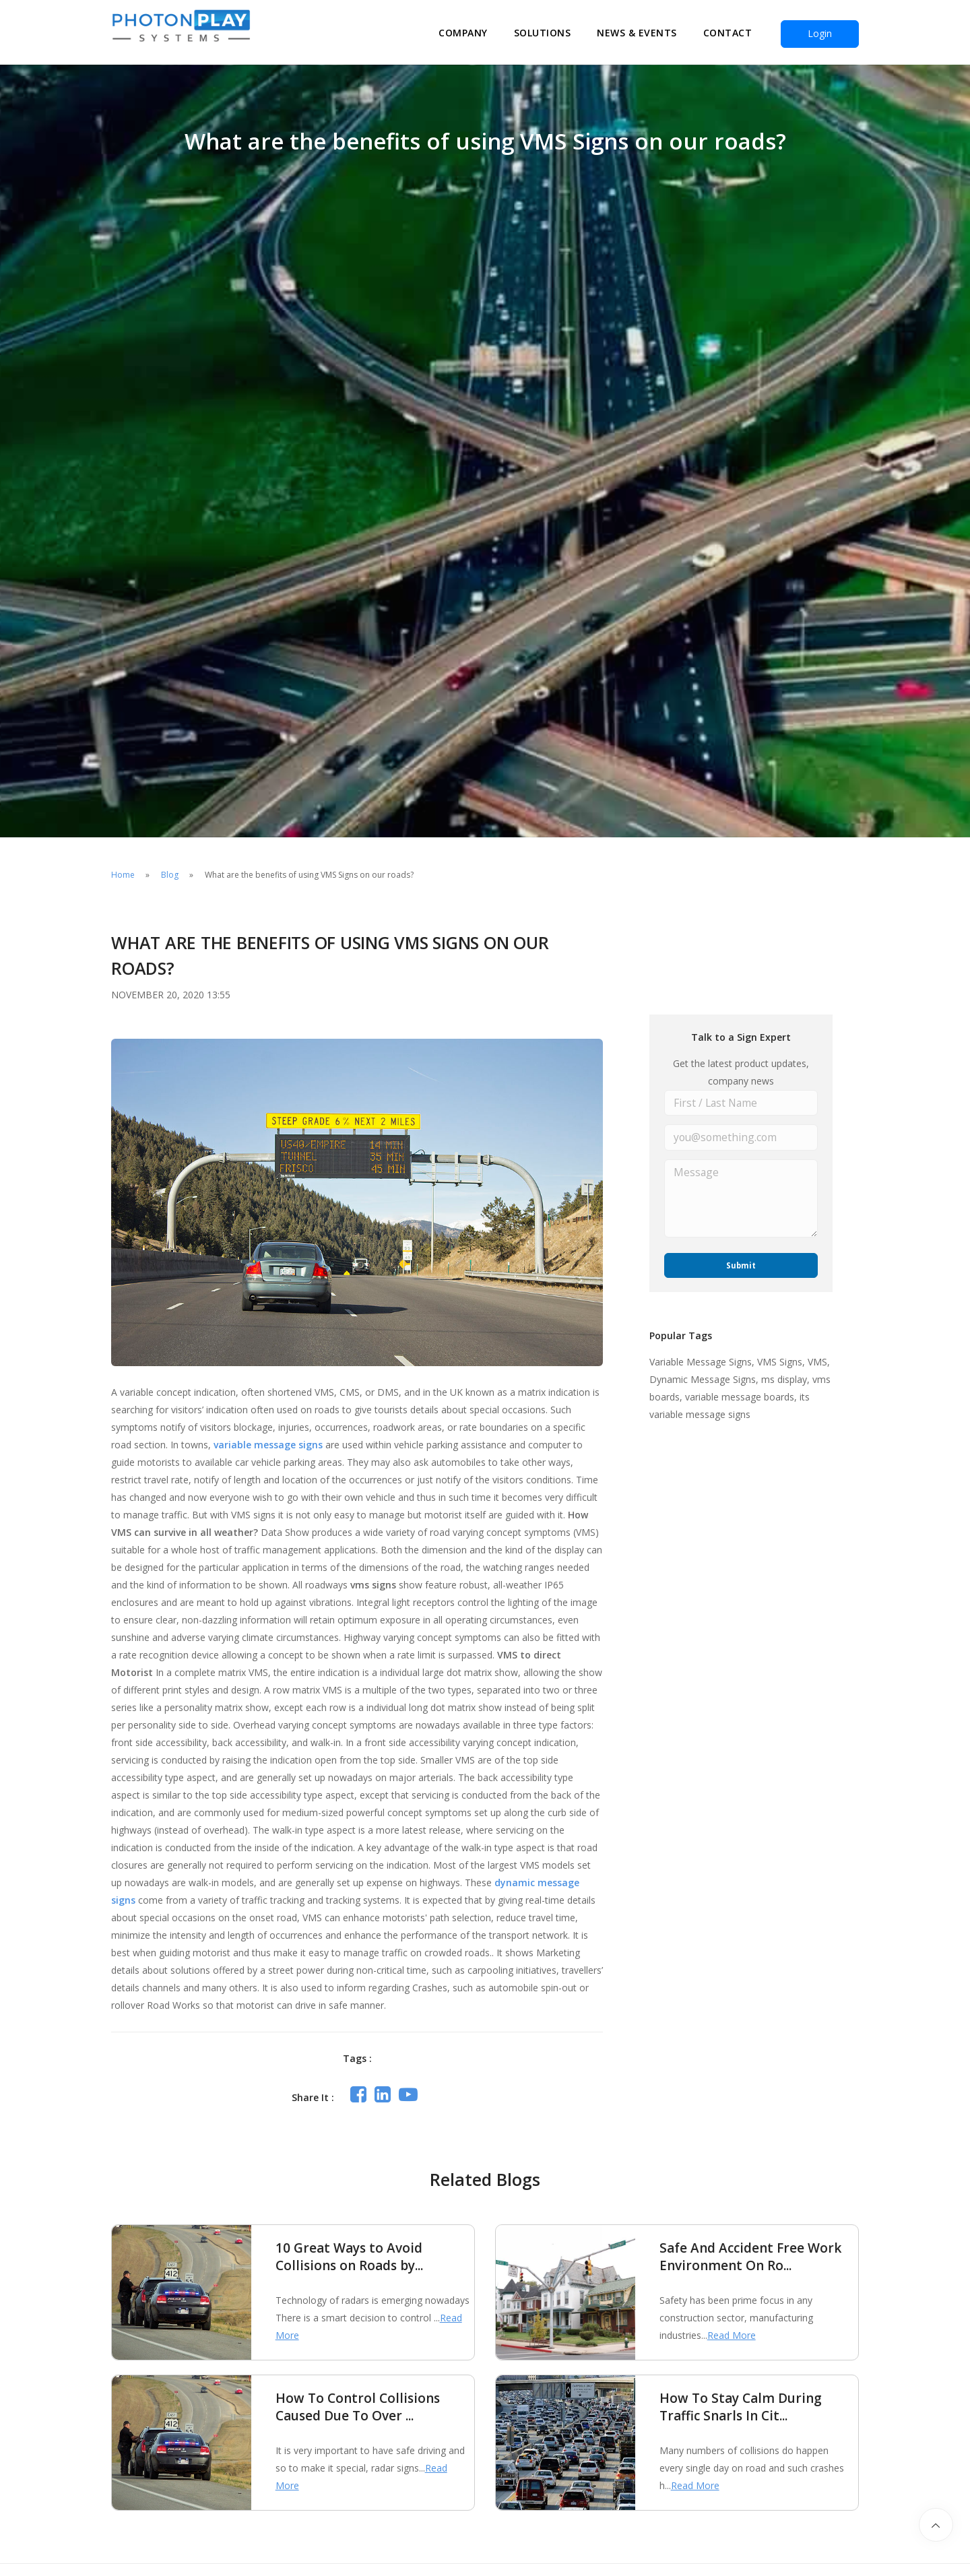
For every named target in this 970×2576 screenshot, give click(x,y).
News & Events (637, 32)
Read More (731, 2335)
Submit (741, 1262)
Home (123, 874)
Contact (727, 32)
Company (463, 32)
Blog (170, 874)
